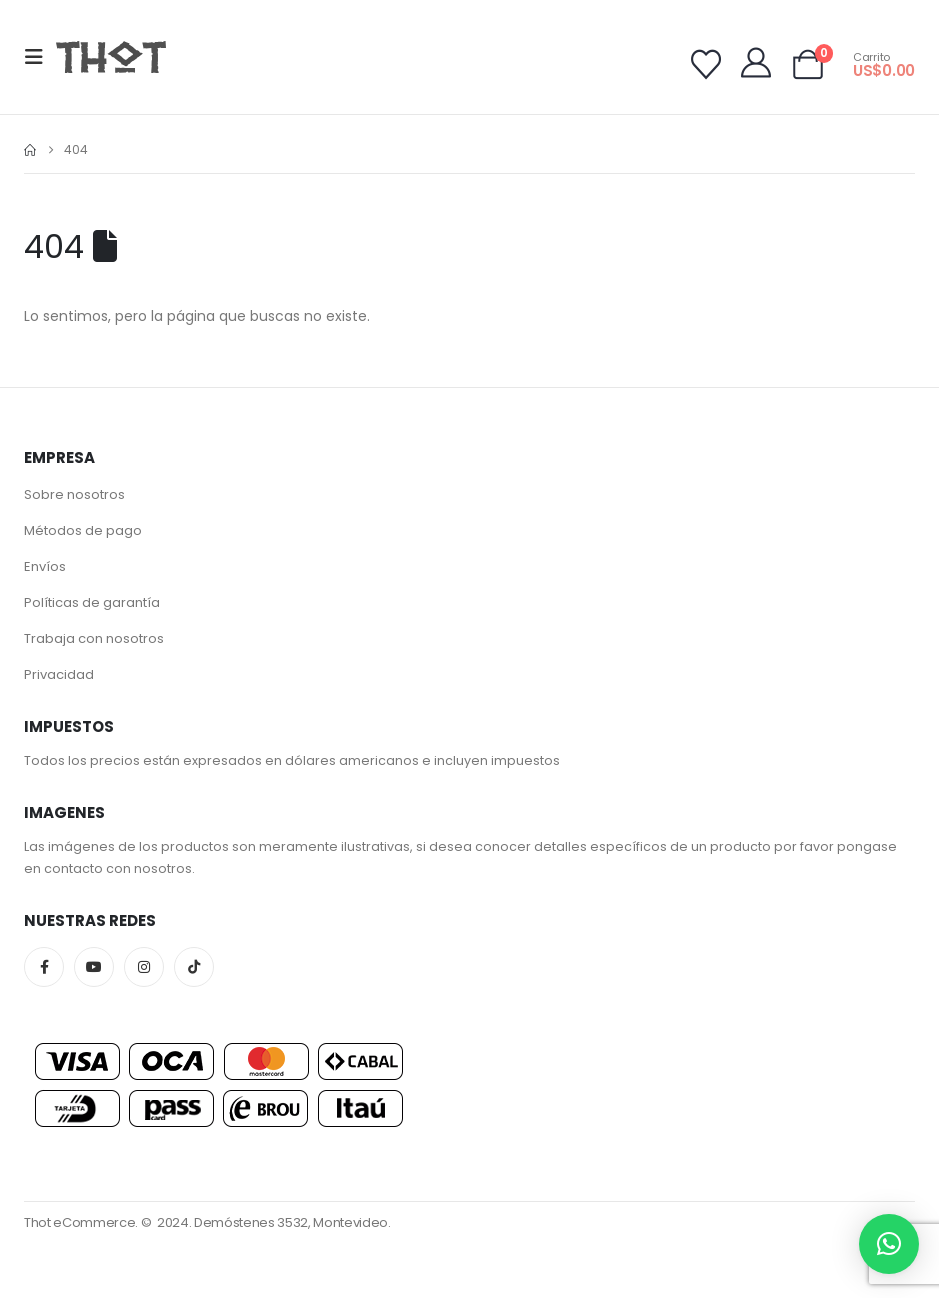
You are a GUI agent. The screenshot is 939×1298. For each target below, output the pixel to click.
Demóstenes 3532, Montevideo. (292, 1222)
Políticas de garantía (92, 602)
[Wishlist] (706, 65)
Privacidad (59, 674)
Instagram (144, 967)
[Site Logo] (111, 56)
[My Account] (756, 63)
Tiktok (194, 967)
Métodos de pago (83, 530)
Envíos (45, 566)
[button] (40, 57)
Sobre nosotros (74, 494)
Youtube (94, 967)
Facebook (44, 967)
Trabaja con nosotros (94, 638)
